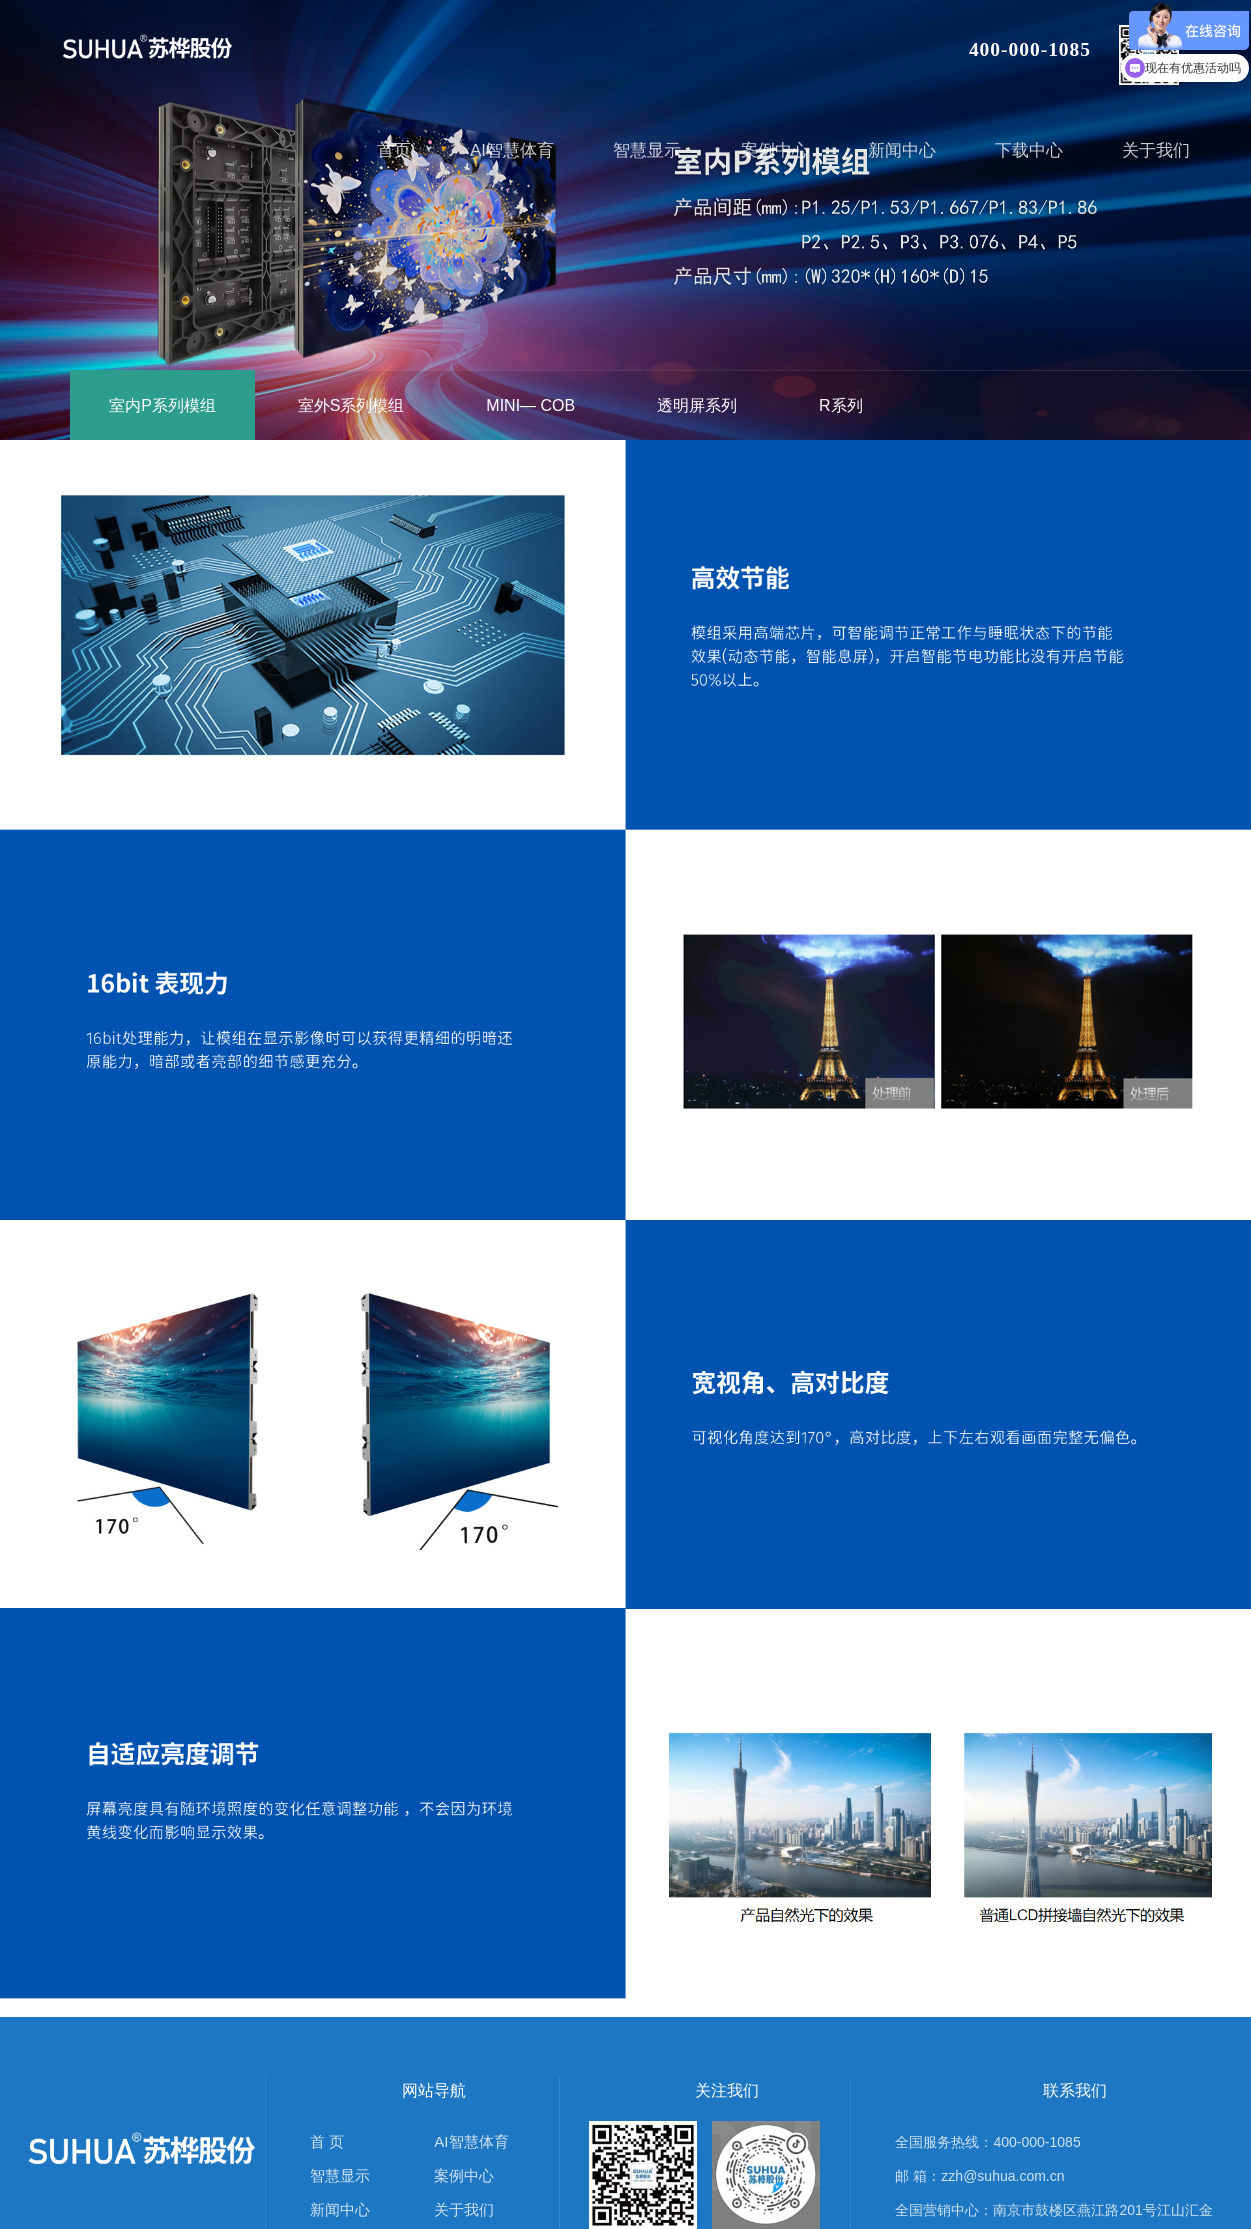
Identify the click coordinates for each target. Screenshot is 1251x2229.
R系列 (841, 405)
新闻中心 (340, 2209)
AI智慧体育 (471, 2141)
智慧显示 (340, 2175)
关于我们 (464, 2209)
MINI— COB (530, 405)
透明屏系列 (697, 405)
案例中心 (464, 2175)
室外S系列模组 (351, 405)
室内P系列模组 (162, 405)
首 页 (327, 2141)
